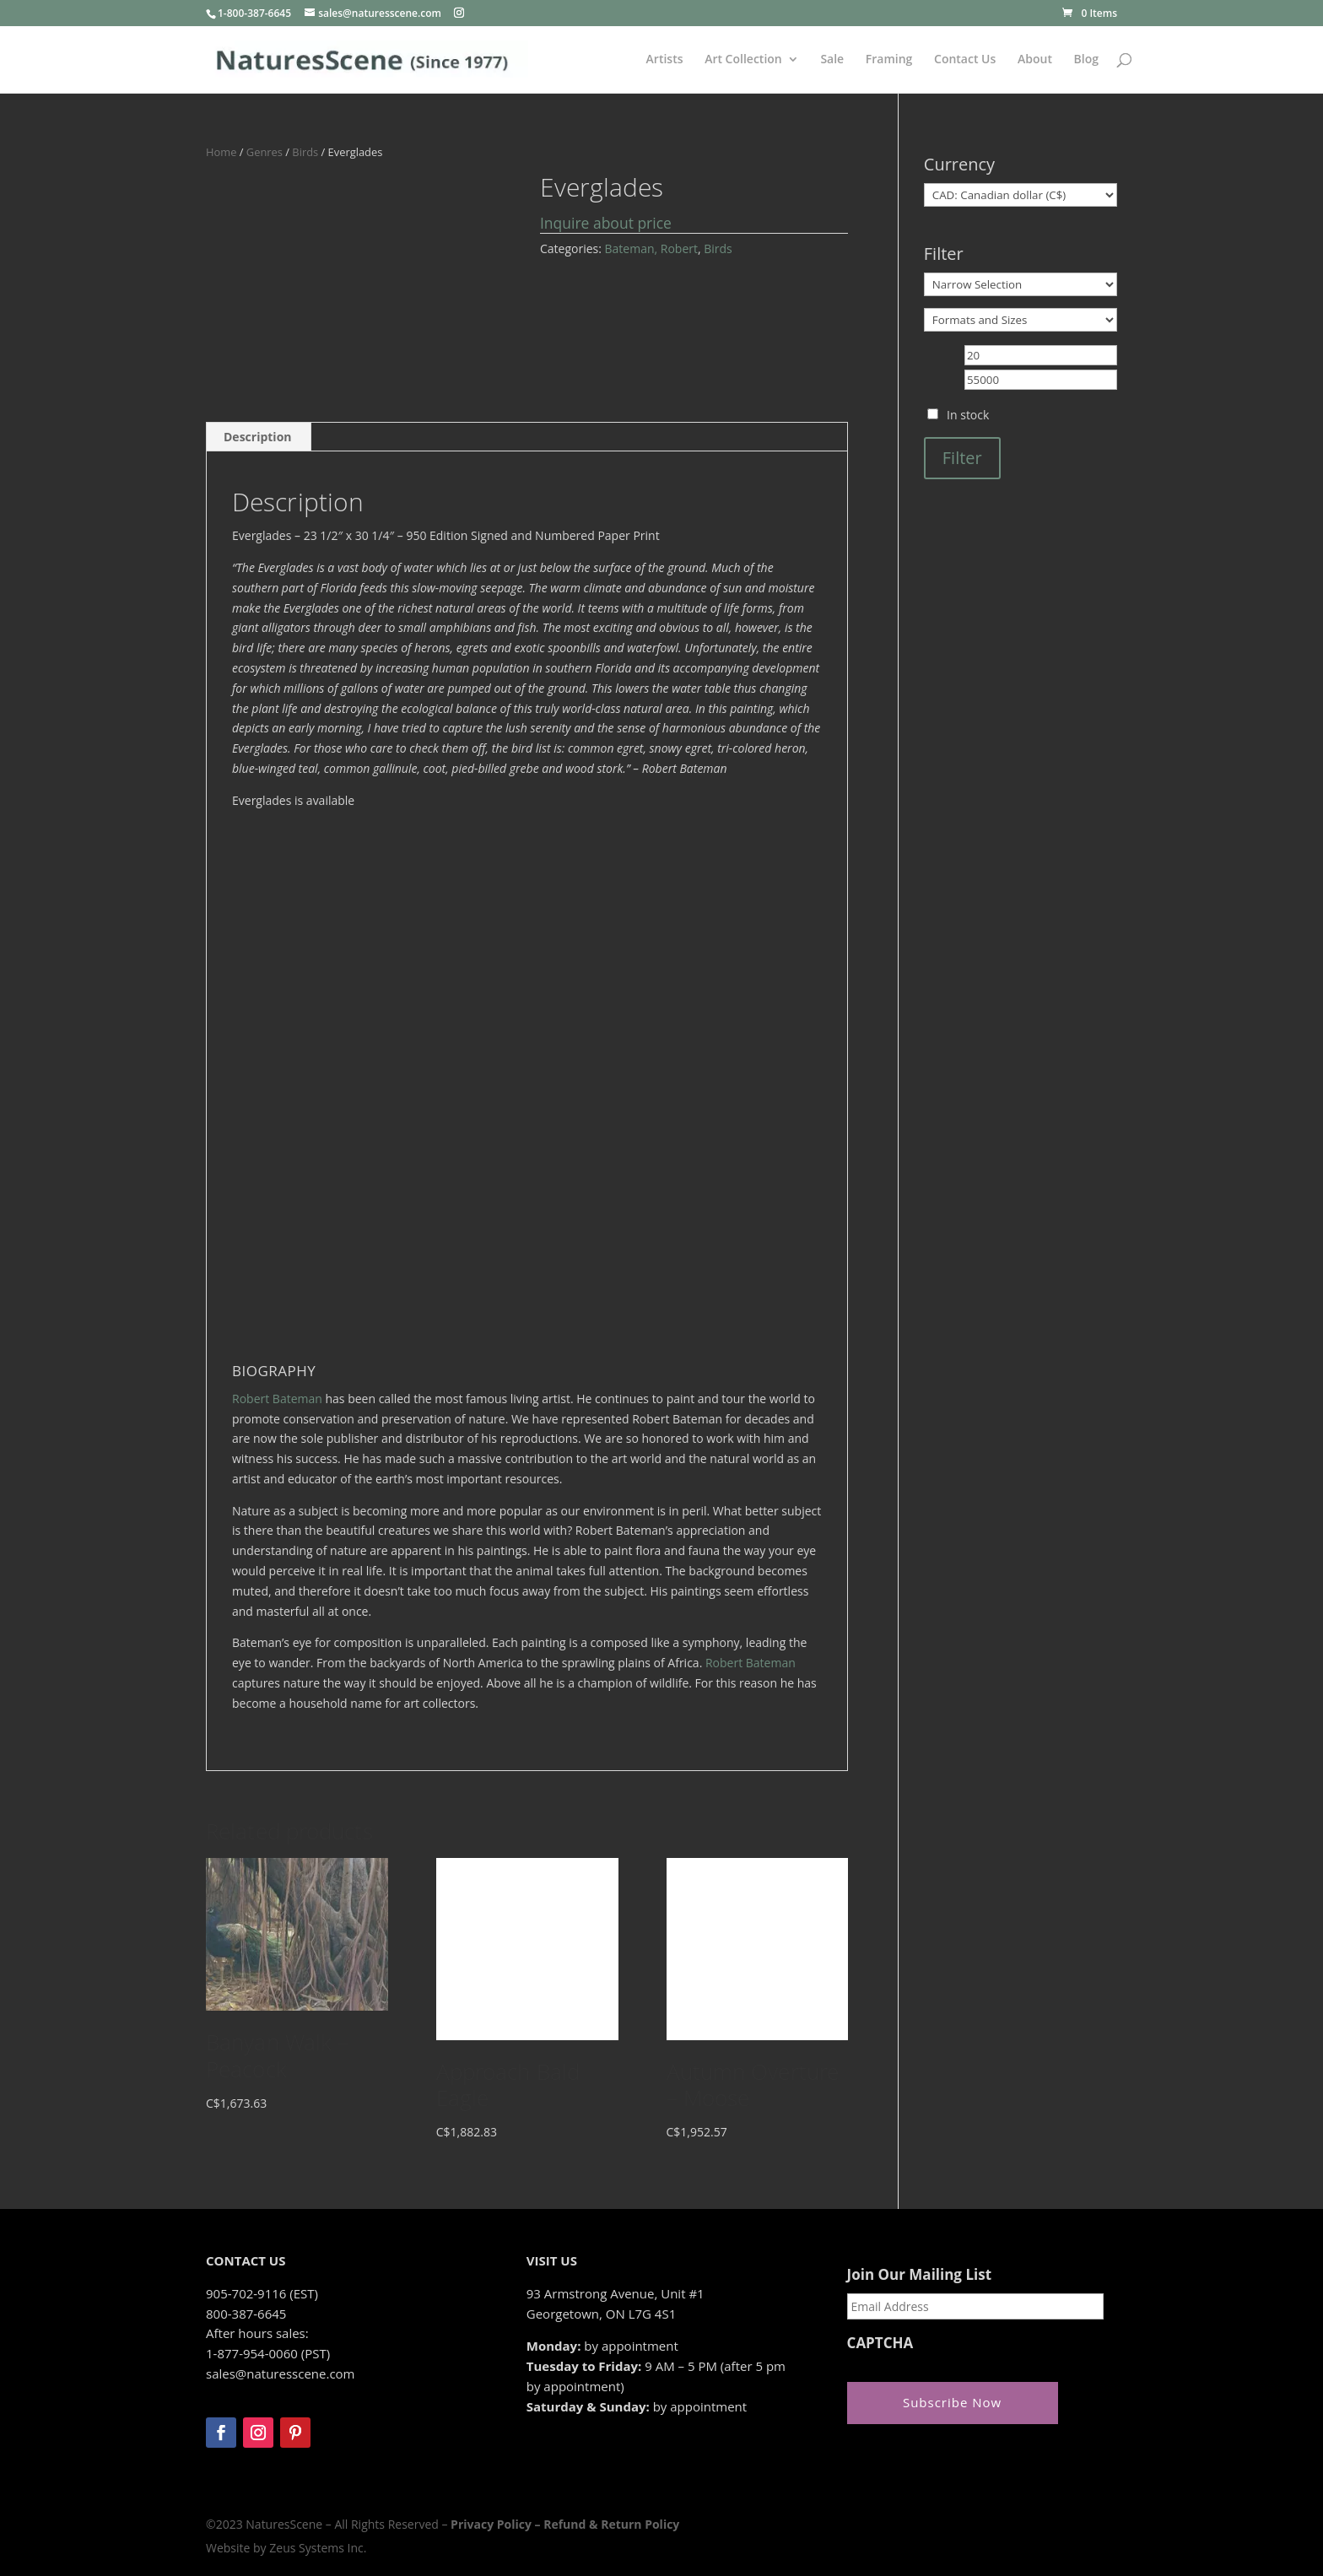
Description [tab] (258, 437)
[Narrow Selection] (1020, 284)
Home (221, 151)
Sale (832, 60)
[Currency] (1020, 195)
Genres (264, 151)
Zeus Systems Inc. (317, 2548)
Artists (664, 60)
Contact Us (965, 60)
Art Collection (743, 60)
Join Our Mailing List (919, 2274)
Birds (305, 151)
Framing (889, 60)
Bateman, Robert (651, 248)
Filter (962, 457)
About (1035, 60)
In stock (968, 415)
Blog (1086, 60)
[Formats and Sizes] (1020, 320)
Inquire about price (606, 223)
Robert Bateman (277, 1399)
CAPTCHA (880, 2343)
